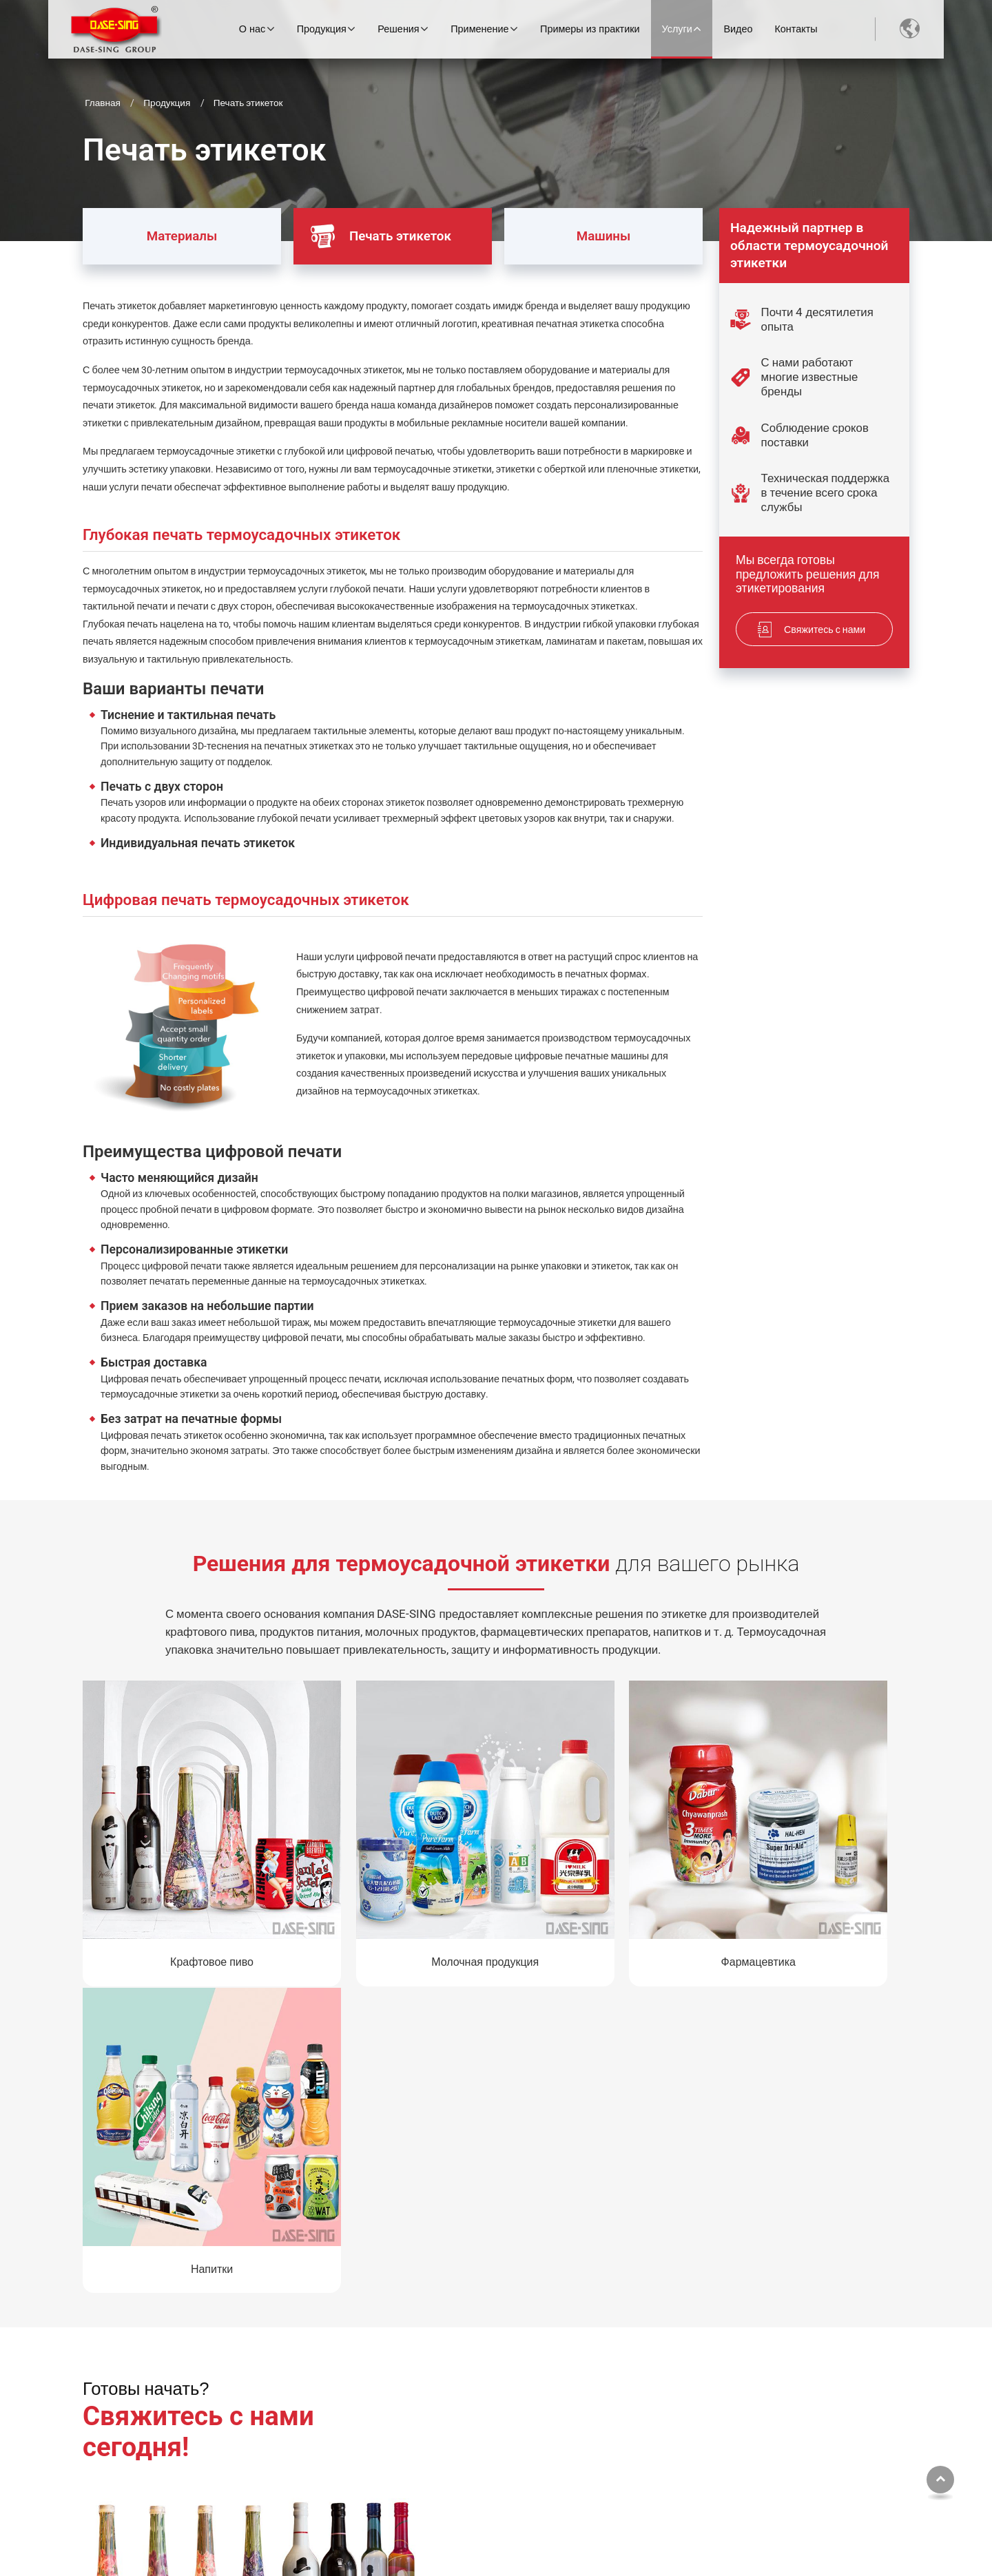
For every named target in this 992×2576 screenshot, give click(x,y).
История (310, 2447)
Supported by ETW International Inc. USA (496, 2551)
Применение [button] (482, 29)
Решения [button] (401, 29)
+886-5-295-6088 (789, 2485)
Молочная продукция (390, 1898)
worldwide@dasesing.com (808, 2461)
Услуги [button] (679, 29)
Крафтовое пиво (180, 1898)
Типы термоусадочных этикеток (647, 2431)
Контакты (798, 29)
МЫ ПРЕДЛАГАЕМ (475, 2378)
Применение (618, 2378)
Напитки (812, 1898)
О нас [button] (254, 29)
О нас (293, 2378)
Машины (577, 226)
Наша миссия (321, 2471)
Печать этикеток (385, 237)
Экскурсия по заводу (337, 2425)
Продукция (166, 102)
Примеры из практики (592, 29)
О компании (317, 2401)
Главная (103, 102)
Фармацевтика (601, 1898)
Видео (740, 29)
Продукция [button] (324, 29)
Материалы (160, 226)
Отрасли (615, 2401)
